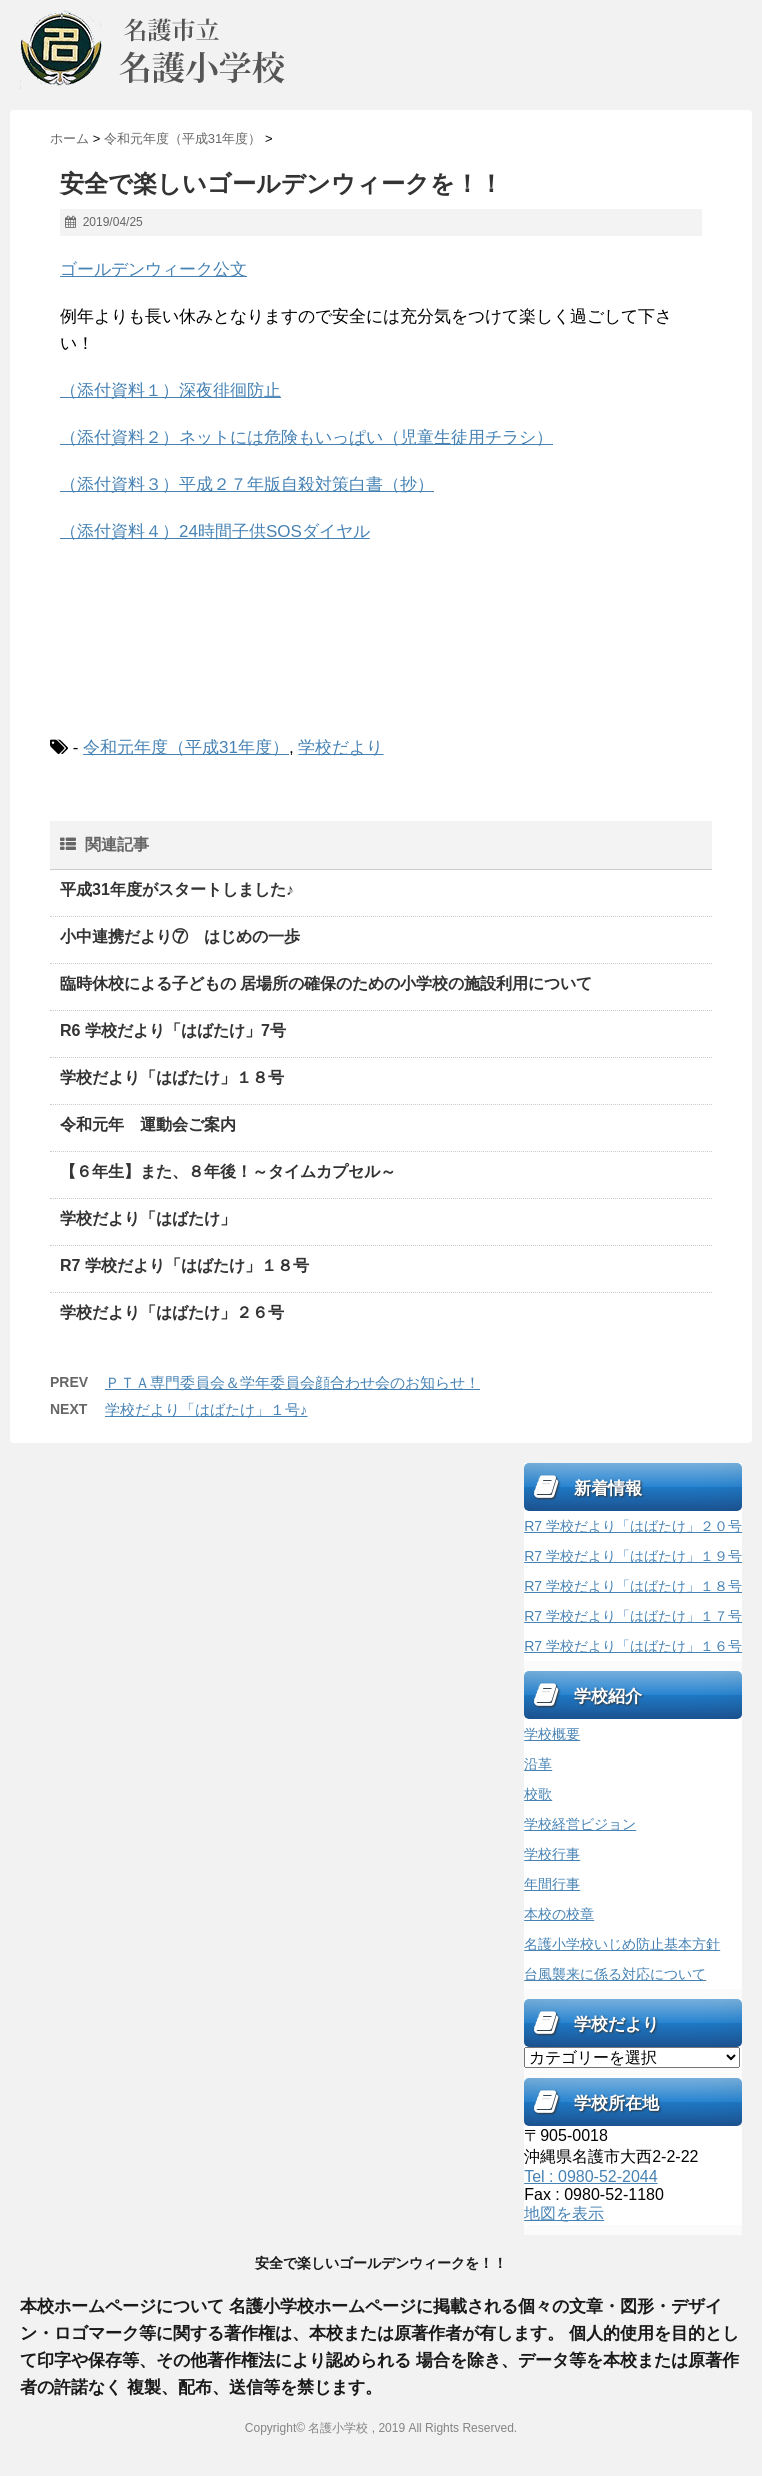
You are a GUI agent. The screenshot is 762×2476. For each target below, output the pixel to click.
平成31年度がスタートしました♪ (177, 889)
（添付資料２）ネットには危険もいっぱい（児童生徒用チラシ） (306, 437)
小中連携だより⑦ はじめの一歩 (188, 936)
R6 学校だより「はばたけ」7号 (173, 1030)
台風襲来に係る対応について (615, 1974)
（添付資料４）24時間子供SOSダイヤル (215, 531)
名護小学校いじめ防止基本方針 (622, 1944)
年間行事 (552, 1884)
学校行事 (552, 1854)
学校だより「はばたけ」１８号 (172, 1077)
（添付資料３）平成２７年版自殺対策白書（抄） (247, 484)
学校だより (340, 747)
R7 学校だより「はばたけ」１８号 (184, 1265)
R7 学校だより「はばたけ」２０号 (633, 1526)
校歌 (538, 1794)
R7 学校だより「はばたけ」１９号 (633, 1556)
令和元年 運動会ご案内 (148, 1124)
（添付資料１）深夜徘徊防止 (170, 390)
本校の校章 (559, 1914)
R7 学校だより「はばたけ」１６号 (633, 1646)
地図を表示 (564, 2213)
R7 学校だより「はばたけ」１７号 (633, 1616)
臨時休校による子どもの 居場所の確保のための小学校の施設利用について (326, 983)
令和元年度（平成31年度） (186, 747)
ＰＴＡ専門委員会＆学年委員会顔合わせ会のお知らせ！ (292, 1382)
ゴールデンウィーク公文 (153, 269)
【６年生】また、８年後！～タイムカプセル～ (228, 1171)
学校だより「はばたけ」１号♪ (206, 1409)
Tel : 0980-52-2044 (590, 2176)
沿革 (538, 1764)
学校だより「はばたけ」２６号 (172, 1312)
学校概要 (552, 1734)
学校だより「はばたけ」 (148, 1218)
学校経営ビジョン (580, 1824)
